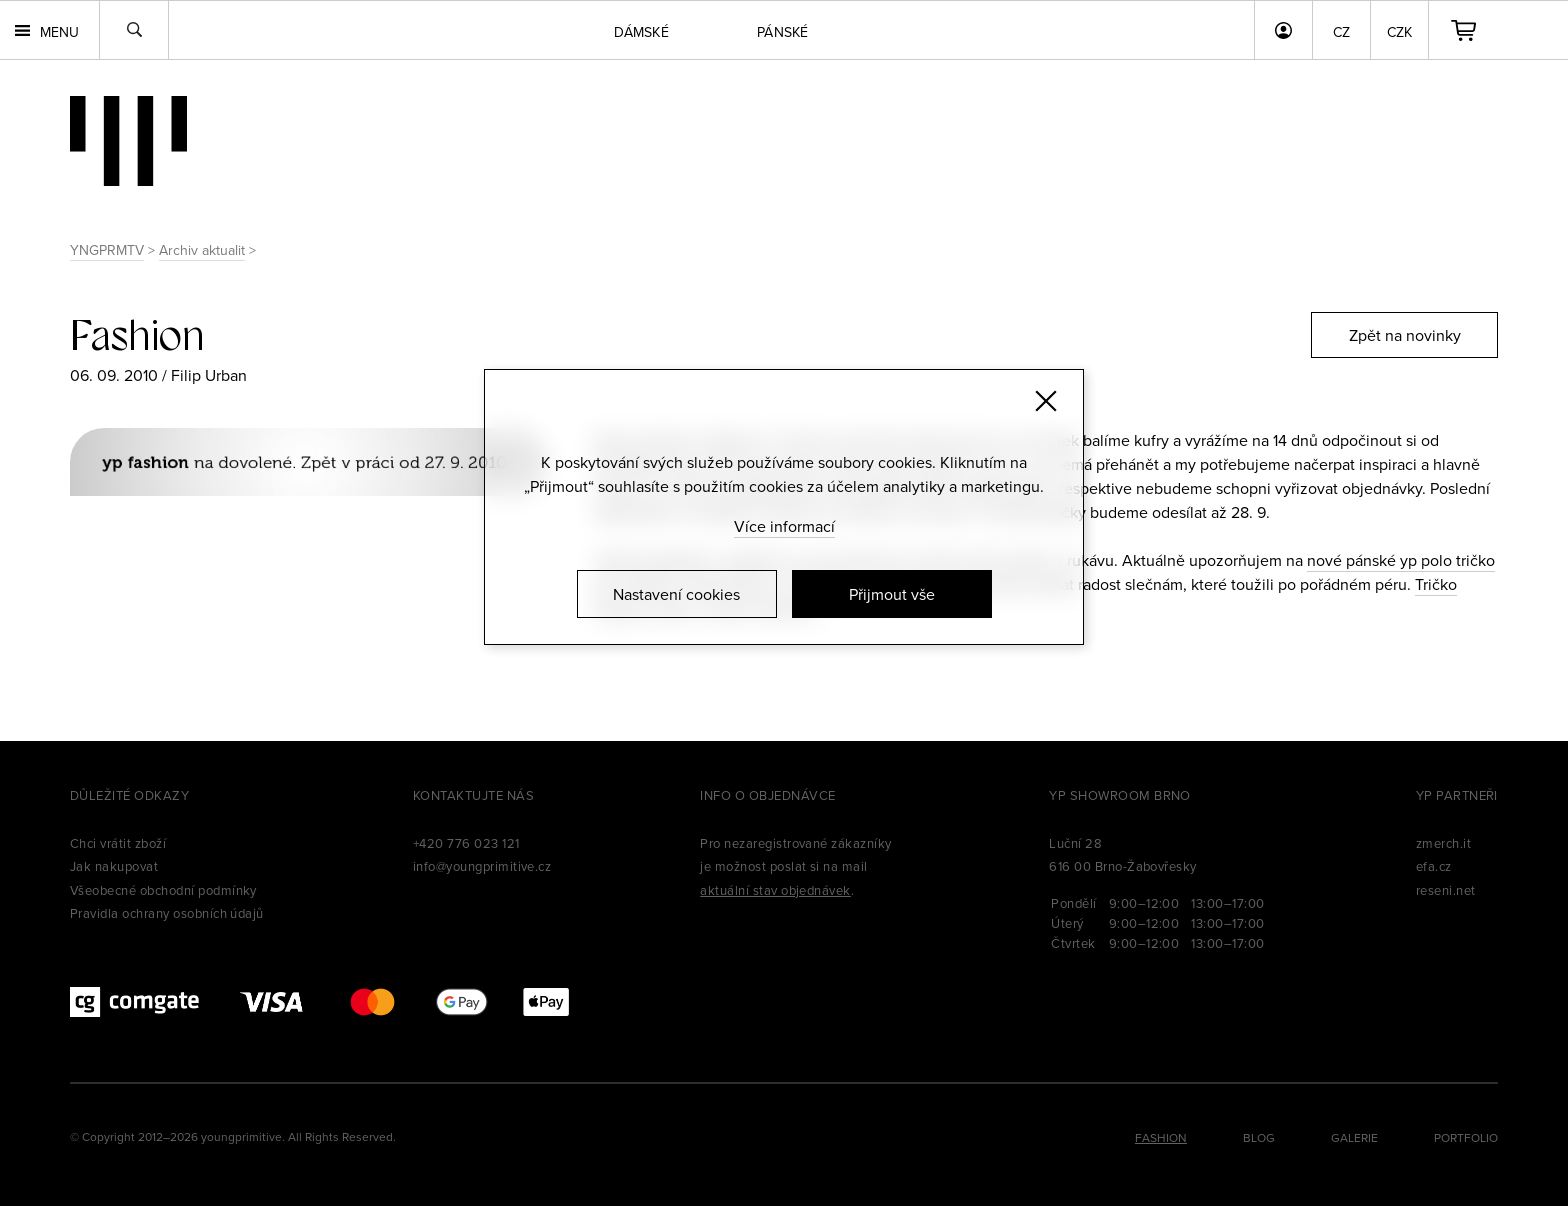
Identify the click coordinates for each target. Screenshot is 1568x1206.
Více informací (784, 526)
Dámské (641, 32)
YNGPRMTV (107, 250)
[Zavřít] (1046, 401)
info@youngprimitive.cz (482, 866)
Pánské (783, 32)
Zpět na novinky (1405, 335)
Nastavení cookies (676, 594)
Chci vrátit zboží (118, 843)
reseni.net (1446, 890)
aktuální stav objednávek (775, 890)
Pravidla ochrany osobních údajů (167, 913)
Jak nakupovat (114, 866)
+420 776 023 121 (466, 843)
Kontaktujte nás (473, 795)
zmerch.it (1443, 843)
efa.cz (1434, 866)
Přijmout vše (892, 594)
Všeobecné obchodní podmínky (163, 890)
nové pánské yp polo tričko (1401, 560)
